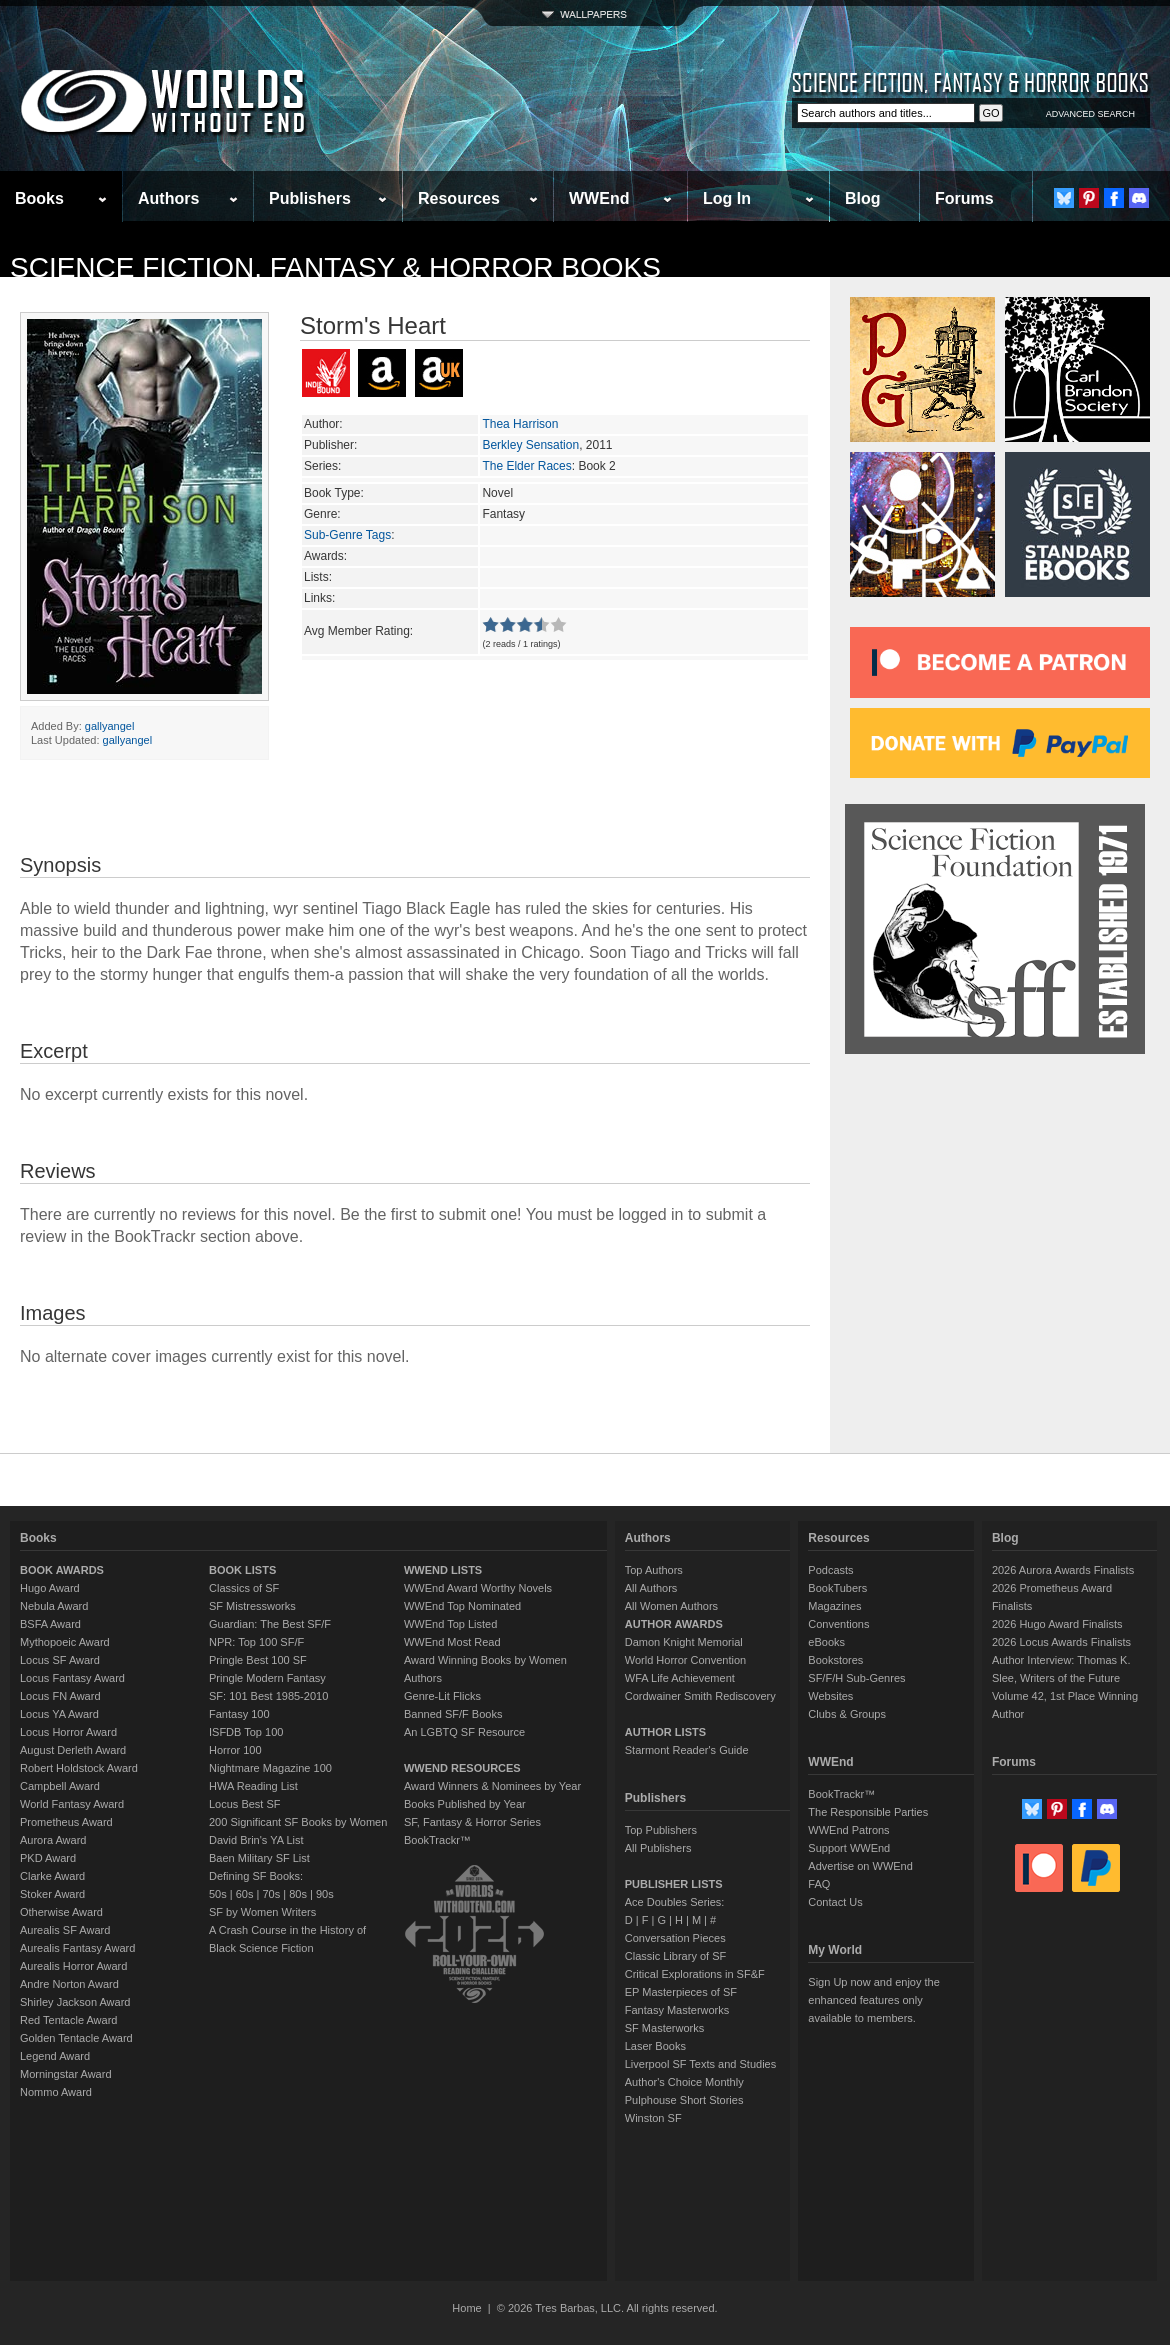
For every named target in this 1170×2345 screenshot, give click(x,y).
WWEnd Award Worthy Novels (478, 1588)
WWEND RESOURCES (462, 1768)
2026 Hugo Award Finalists (1057, 1624)
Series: (322, 466)
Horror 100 (235, 1750)
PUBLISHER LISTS (674, 1884)
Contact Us (835, 1902)
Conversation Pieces (675, 1938)
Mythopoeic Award (65, 1642)
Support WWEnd (849, 1848)
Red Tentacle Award (68, 2020)
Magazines (834, 1606)
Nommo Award (56, 2092)
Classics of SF (244, 1588)
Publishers (310, 198)
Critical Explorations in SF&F (695, 1974)
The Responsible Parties (868, 1812)
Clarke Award (52, 1876)
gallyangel (110, 726)
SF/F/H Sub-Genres (856, 1678)
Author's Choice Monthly (684, 2082)
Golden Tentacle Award (76, 2038)
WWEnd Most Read (452, 1642)
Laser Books (655, 2046)
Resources (459, 198)
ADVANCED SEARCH (1090, 114)
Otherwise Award (61, 1912)
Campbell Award (60, 1786)
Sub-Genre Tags (347, 535)
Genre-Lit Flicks (442, 1696)
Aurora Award (53, 1840)
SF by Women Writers (262, 1912)
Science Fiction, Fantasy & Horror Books (335, 267)
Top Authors (654, 1570)
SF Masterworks (664, 2028)
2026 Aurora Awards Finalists (1063, 1570)
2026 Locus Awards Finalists (1061, 1642)
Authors (168, 198)
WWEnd (599, 198)
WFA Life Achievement (680, 1678)
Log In (727, 198)
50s (218, 1894)
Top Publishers (661, 1830)
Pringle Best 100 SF (258, 1660)
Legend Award (55, 2056)
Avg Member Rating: (358, 631)
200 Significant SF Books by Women (298, 1822)
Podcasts (830, 1570)
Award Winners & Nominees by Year (492, 1786)
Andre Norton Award (69, 1984)
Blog (863, 198)
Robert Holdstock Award (79, 1768)
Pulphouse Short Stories (684, 2100)
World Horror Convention (685, 1660)
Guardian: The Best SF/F (270, 1624)
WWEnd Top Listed (450, 1624)
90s (325, 1894)
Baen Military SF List (259, 1858)
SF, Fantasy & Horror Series (472, 1822)
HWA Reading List (253, 1786)
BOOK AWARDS (62, 1570)
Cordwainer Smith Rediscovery (700, 1696)
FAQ (819, 1884)
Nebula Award (54, 1606)
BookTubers (837, 1588)
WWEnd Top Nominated (462, 1606)
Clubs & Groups (847, 1714)
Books (39, 198)
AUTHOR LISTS (665, 1732)
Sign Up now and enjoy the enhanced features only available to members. (873, 2000)
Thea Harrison (520, 424)
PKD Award (48, 1858)
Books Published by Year (465, 1804)
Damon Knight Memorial (684, 1642)
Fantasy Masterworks (677, 2010)
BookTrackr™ (437, 1840)
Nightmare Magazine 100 (270, 1768)
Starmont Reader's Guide (687, 1750)
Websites (830, 1696)
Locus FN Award (60, 1696)
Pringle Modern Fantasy (267, 1678)
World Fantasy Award (72, 1804)
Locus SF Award (60, 1660)
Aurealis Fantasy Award (77, 1948)
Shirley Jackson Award (75, 2002)
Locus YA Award (59, 1714)
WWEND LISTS (443, 1570)
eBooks (826, 1642)
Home (466, 2308)
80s (298, 1894)
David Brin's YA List (256, 1840)
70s (271, 1894)
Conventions (838, 1624)
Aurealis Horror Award (73, 1966)
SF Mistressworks (252, 1606)
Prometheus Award (66, 1822)
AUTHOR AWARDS (674, 1624)
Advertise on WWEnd (860, 1866)
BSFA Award (50, 1624)
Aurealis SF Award (65, 1930)
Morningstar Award (66, 2074)
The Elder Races (526, 466)
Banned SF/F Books (453, 1714)
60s (245, 1894)
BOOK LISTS (242, 1570)
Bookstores (835, 1660)
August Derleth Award (73, 1750)
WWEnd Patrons (848, 1830)
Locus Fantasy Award (72, 1678)
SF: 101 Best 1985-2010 (268, 1696)
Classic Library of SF (675, 1956)
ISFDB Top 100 (246, 1732)
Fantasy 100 (239, 1714)
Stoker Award (52, 1894)
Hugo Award (50, 1588)
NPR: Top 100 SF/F (256, 1642)
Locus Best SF (245, 1804)
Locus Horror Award (68, 1732)
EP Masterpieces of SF (681, 1992)
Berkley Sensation (530, 445)
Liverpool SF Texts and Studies (700, 2064)
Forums (964, 198)
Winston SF (653, 2118)
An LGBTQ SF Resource (464, 1732)
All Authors (651, 1588)
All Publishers (658, 1848)
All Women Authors (671, 1606)
